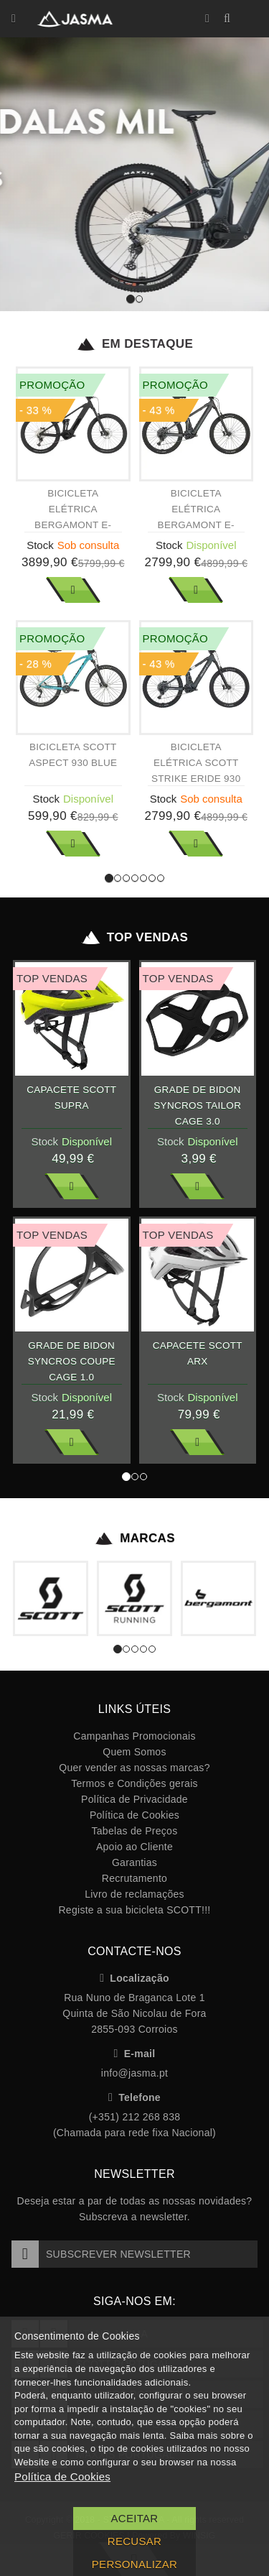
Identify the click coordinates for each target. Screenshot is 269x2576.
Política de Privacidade (134, 1799)
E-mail (135, 2054)
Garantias (134, 1862)
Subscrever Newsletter (101, 2254)
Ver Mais (73, 590)
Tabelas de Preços (135, 1831)
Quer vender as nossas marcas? (134, 1767)
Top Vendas (134, 937)
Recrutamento (134, 1878)
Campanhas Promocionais (134, 1736)
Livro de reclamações (134, 1894)
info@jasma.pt (134, 2073)
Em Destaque (134, 344)
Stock (40, 545)
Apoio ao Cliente (134, 1846)
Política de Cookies (134, 1815)
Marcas (134, 1538)
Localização (134, 1978)
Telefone (134, 2097)
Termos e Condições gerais (134, 1783)
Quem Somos (134, 1752)
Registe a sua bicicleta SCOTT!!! (134, 1910)
